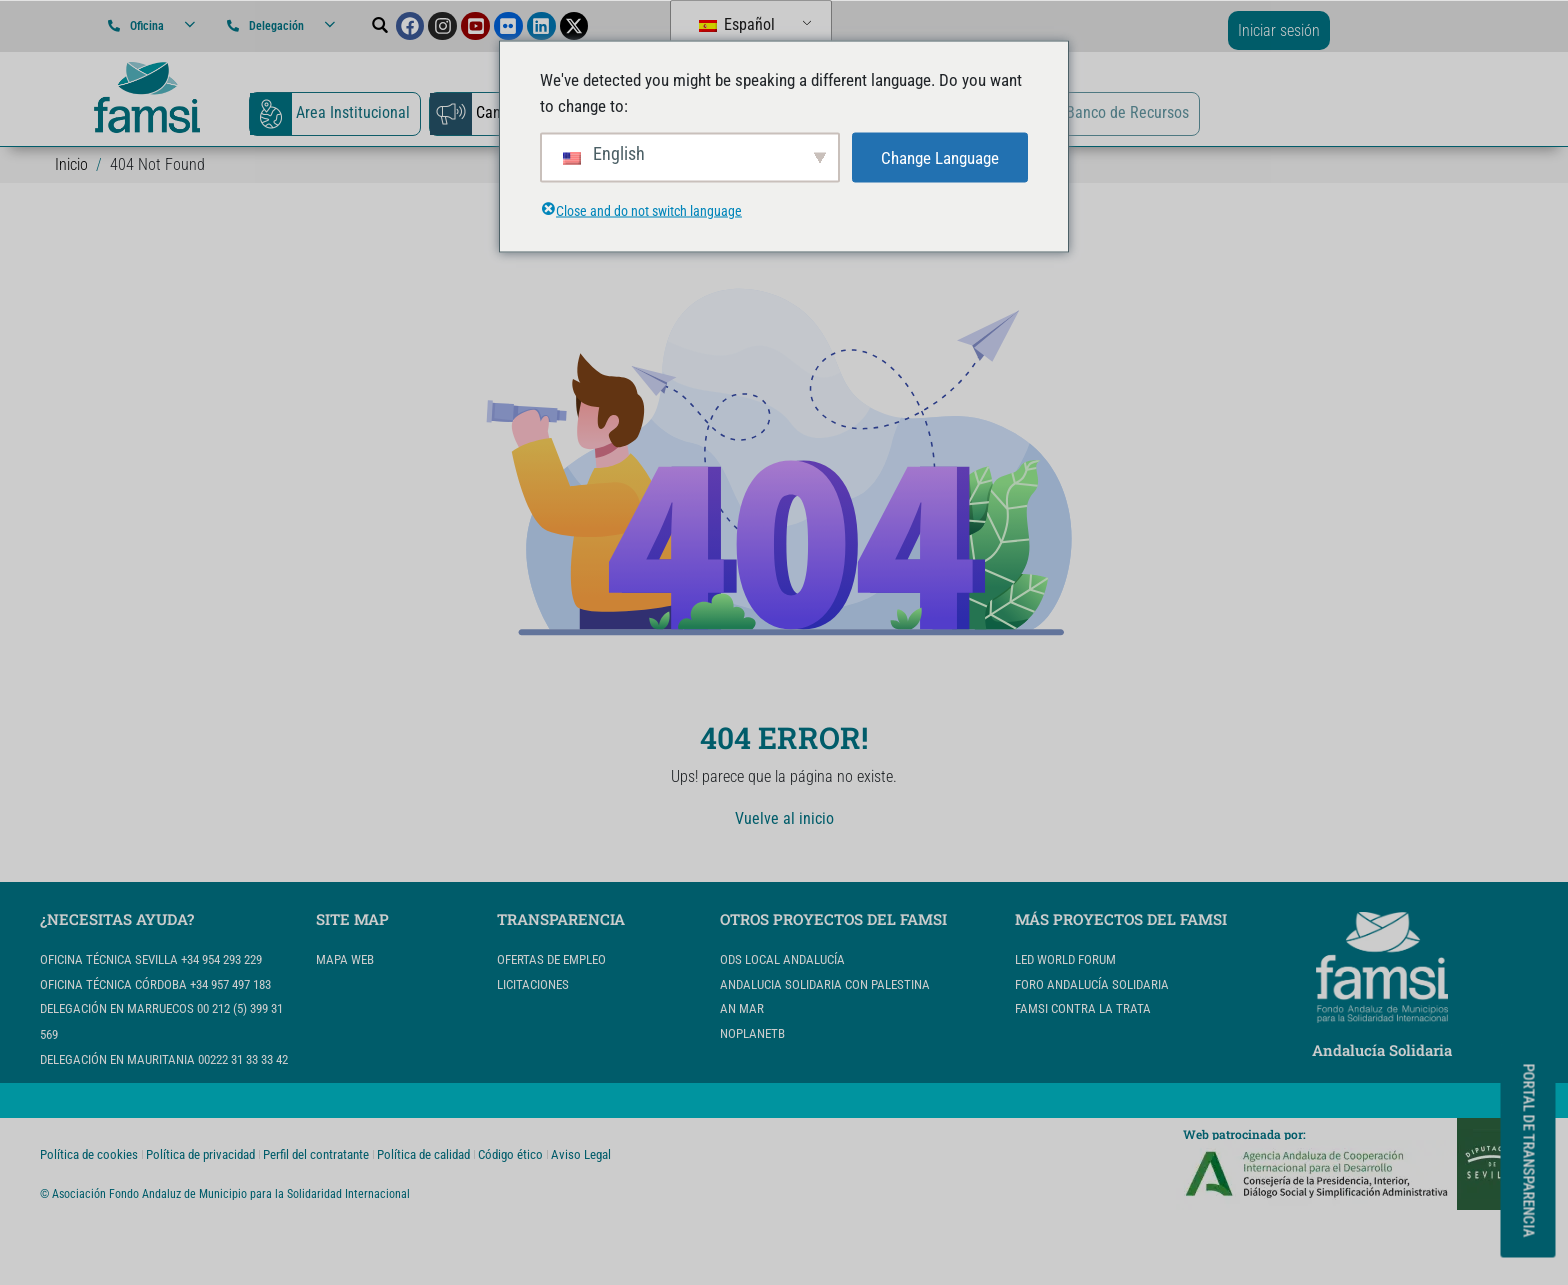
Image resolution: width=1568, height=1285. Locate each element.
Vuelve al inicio (784, 818)
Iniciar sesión (1279, 30)
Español (737, 24)
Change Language (940, 157)
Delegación (276, 25)
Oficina (147, 25)
